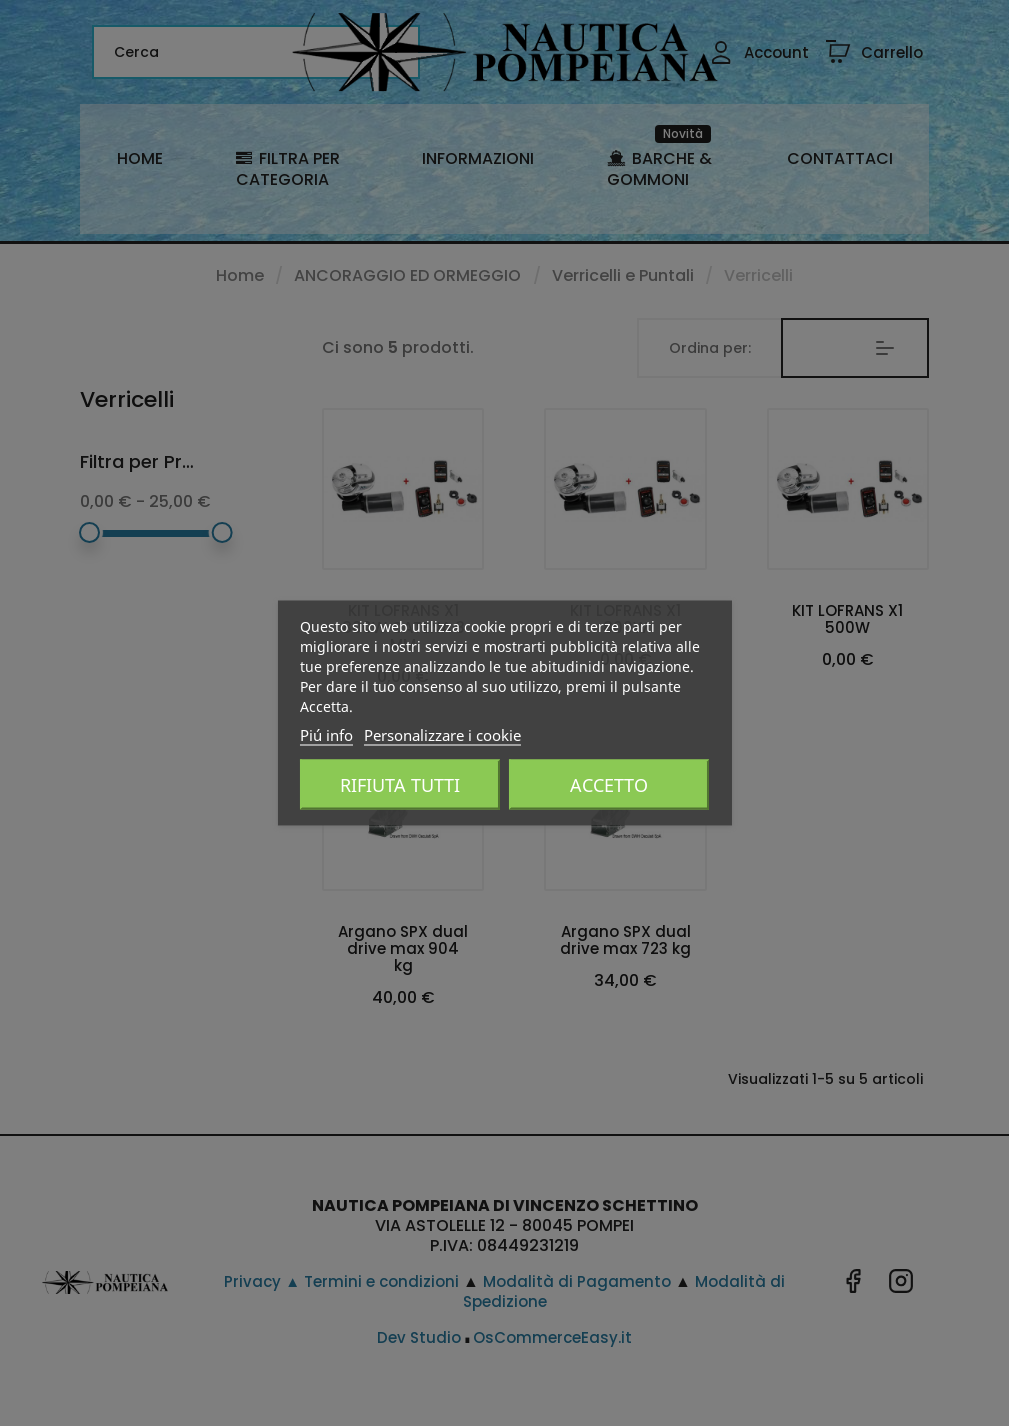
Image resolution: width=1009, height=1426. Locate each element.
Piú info (326, 735)
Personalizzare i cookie (442, 735)
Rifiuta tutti (400, 785)
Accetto (609, 785)
